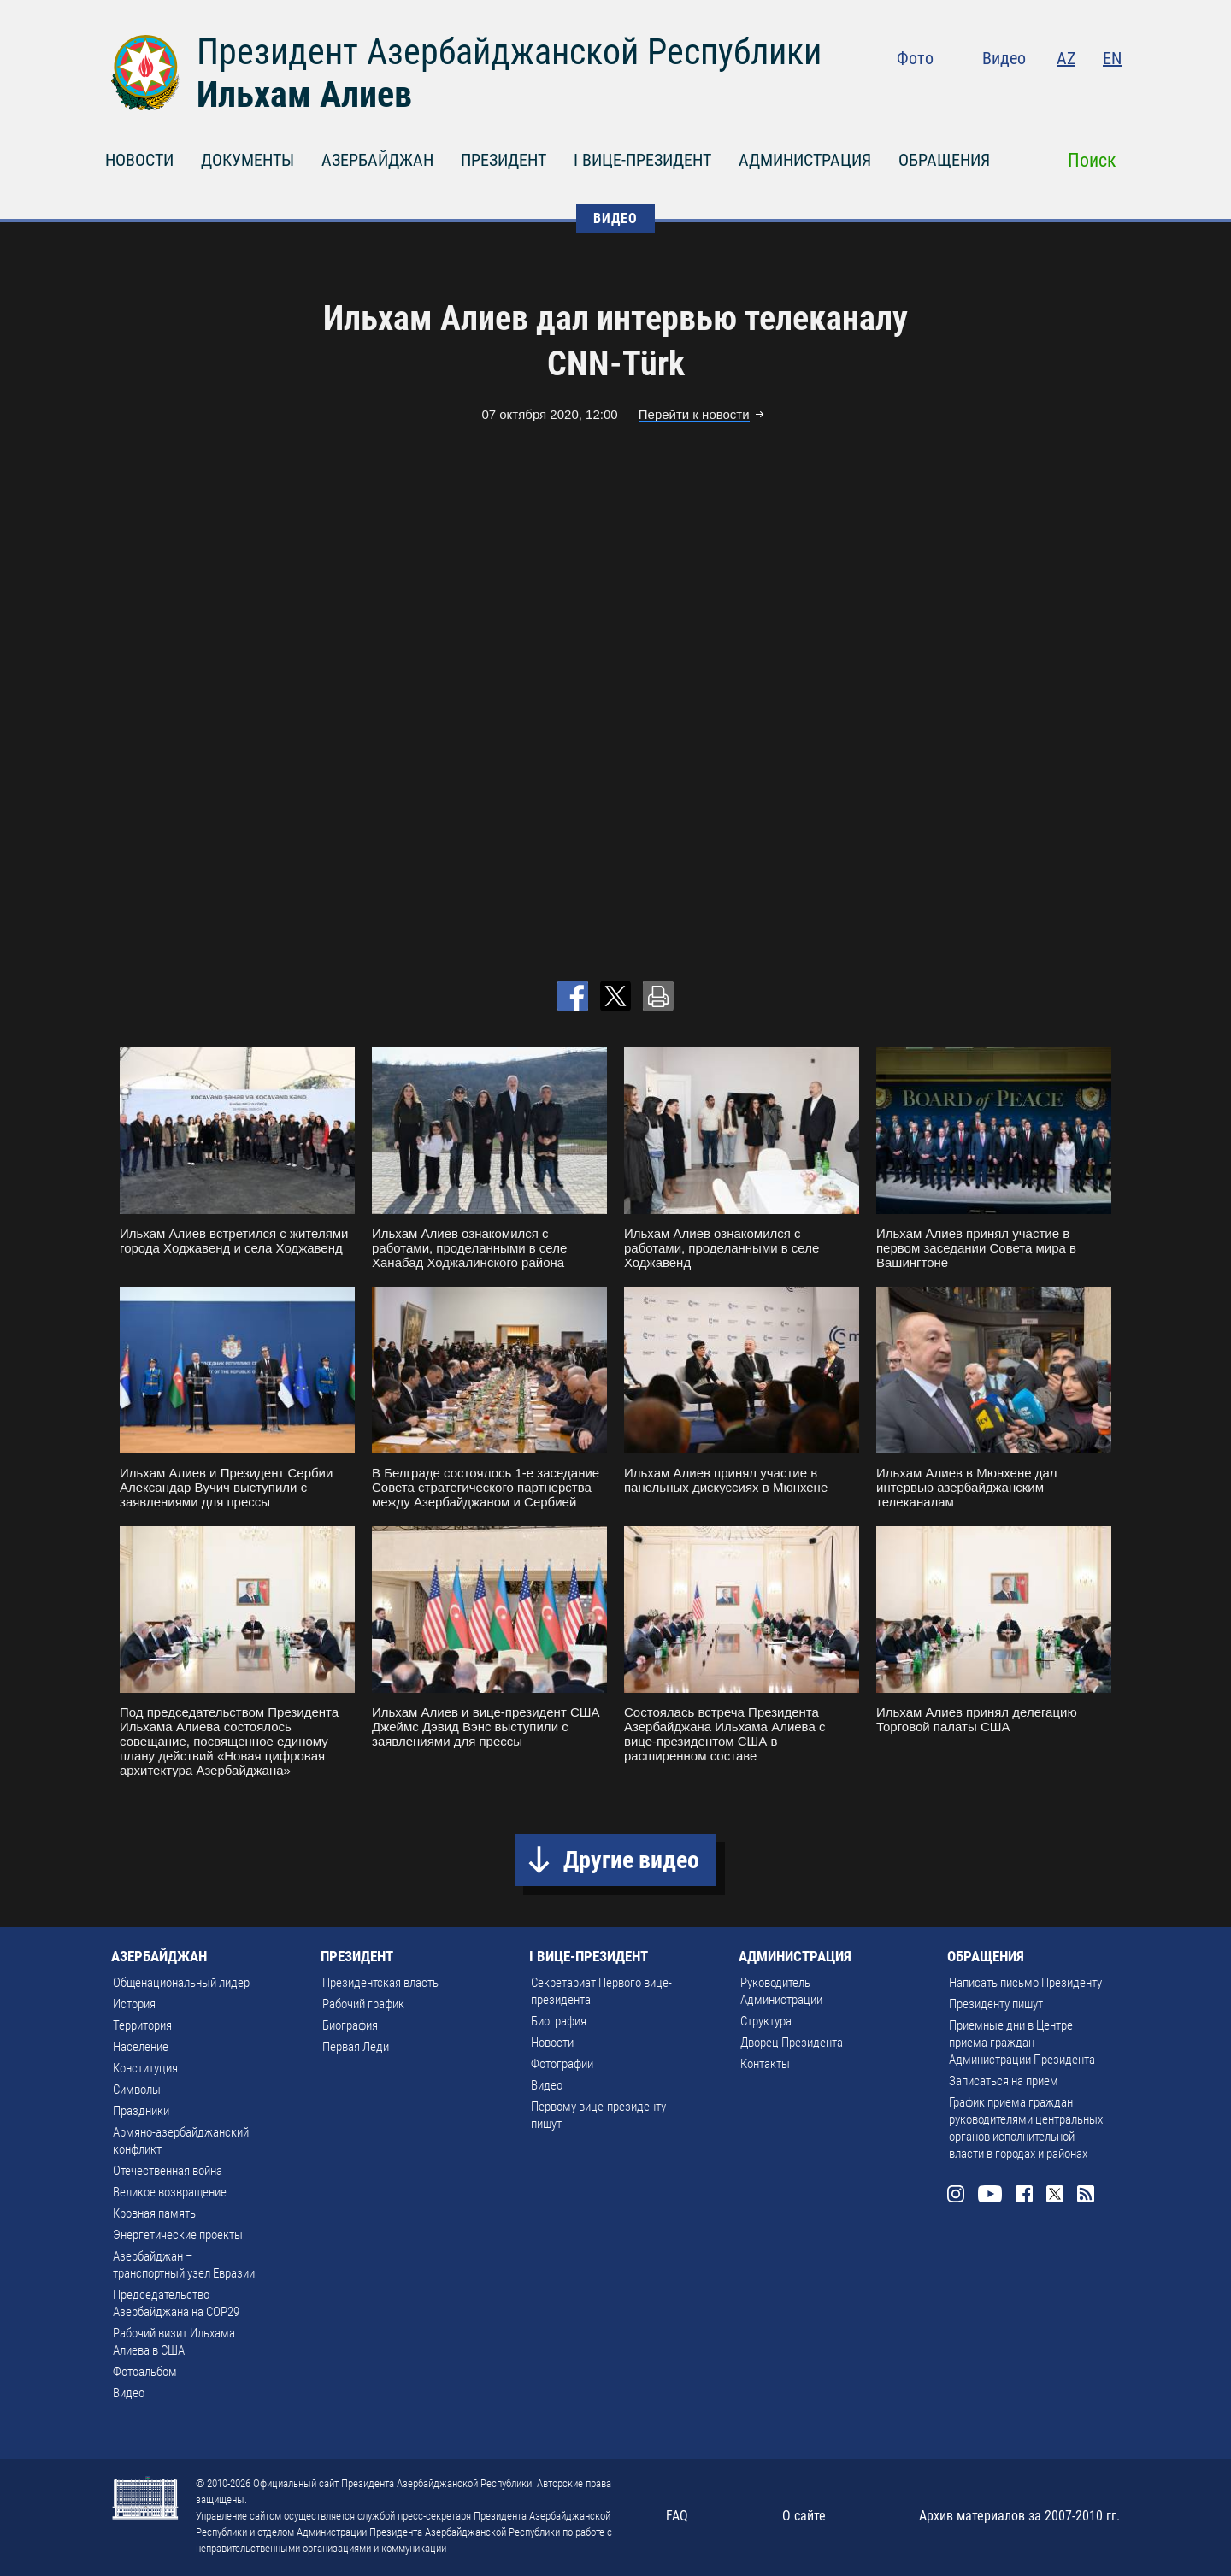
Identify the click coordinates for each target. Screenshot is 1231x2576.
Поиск (1092, 160)
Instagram (971, 94)
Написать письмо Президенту (1025, 1982)
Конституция (145, 2068)
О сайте (804, 2515)
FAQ (677, 2515)
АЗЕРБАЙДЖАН (377, 160)
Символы (137, 2089)
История (134, 2004)
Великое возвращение (170, 2192)
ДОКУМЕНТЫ (247, 160)
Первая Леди (355, 2046)
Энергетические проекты (178, 2235)
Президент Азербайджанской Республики (509, 52)
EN (1112, 58)
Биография (350, 2025)
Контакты (765, 2064)
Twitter (1078, 94)
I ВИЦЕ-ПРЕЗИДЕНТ (642, 160)
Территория (142, 2025)
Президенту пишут (996, 2004)
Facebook (1044, 94)
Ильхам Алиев (304, 94)
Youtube (1008, 94)
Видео (1004, 58)
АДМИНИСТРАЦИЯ (805, 160)
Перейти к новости (694, 414)
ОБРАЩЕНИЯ (944, 160)
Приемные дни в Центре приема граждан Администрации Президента (1022, 2042)
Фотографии (562, 2064)
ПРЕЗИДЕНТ (503, 160)
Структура (766, 2021)
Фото (915, 58)
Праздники (141, 2111)
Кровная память (154, 2213)
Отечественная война (167, 2170)
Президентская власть (380, 1982)
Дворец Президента (791, 2042)
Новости (552, 2042)
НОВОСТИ (139, 160)
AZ (1066, 58)
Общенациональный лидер (181, 1982)
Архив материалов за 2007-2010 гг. (1019, 2515)
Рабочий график (363, 2004)
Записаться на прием (1003, 2081)
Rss (1111, 94)
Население (140, 2046)
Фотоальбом (145, 2371)
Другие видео (631, 1860)
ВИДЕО (615, 218)
